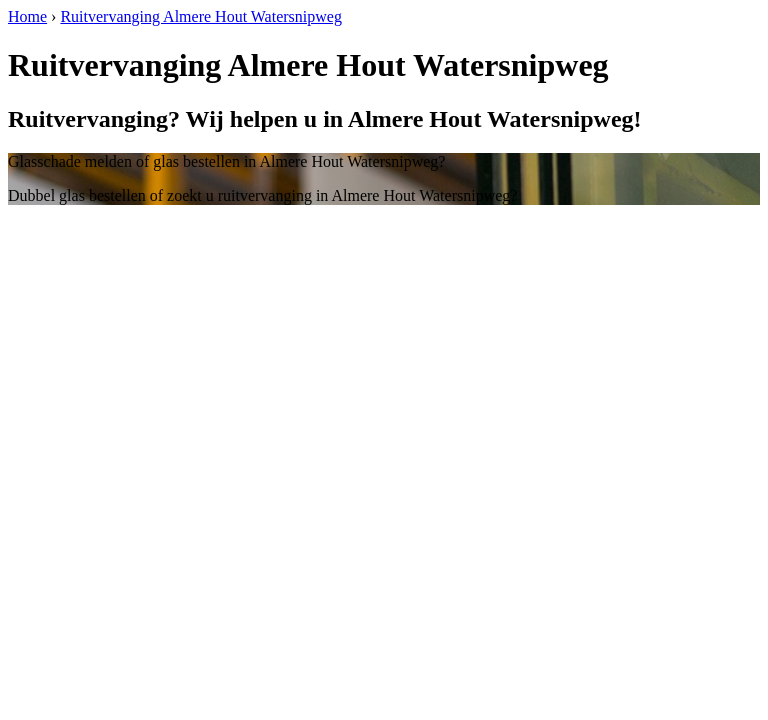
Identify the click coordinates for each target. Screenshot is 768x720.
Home (27, 16)
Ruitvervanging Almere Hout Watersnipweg (200, 16)
